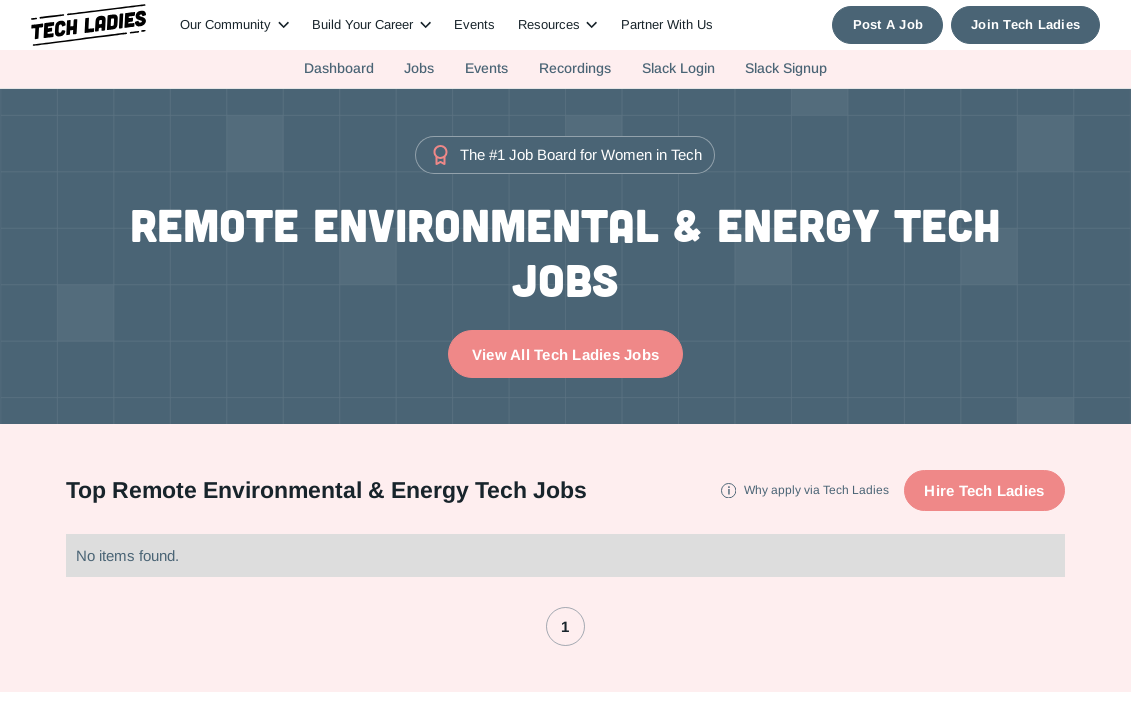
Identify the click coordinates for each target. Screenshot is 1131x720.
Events (474, 24)
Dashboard (339, 68)
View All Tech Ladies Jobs (565, 354)
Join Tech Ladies (1025, 24)
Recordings (575, 68)
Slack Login (678, 68)
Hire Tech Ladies (984, 490)
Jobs (419, 68)
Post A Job (888, 24)
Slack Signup (786, 68)
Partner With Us (667, 24)
